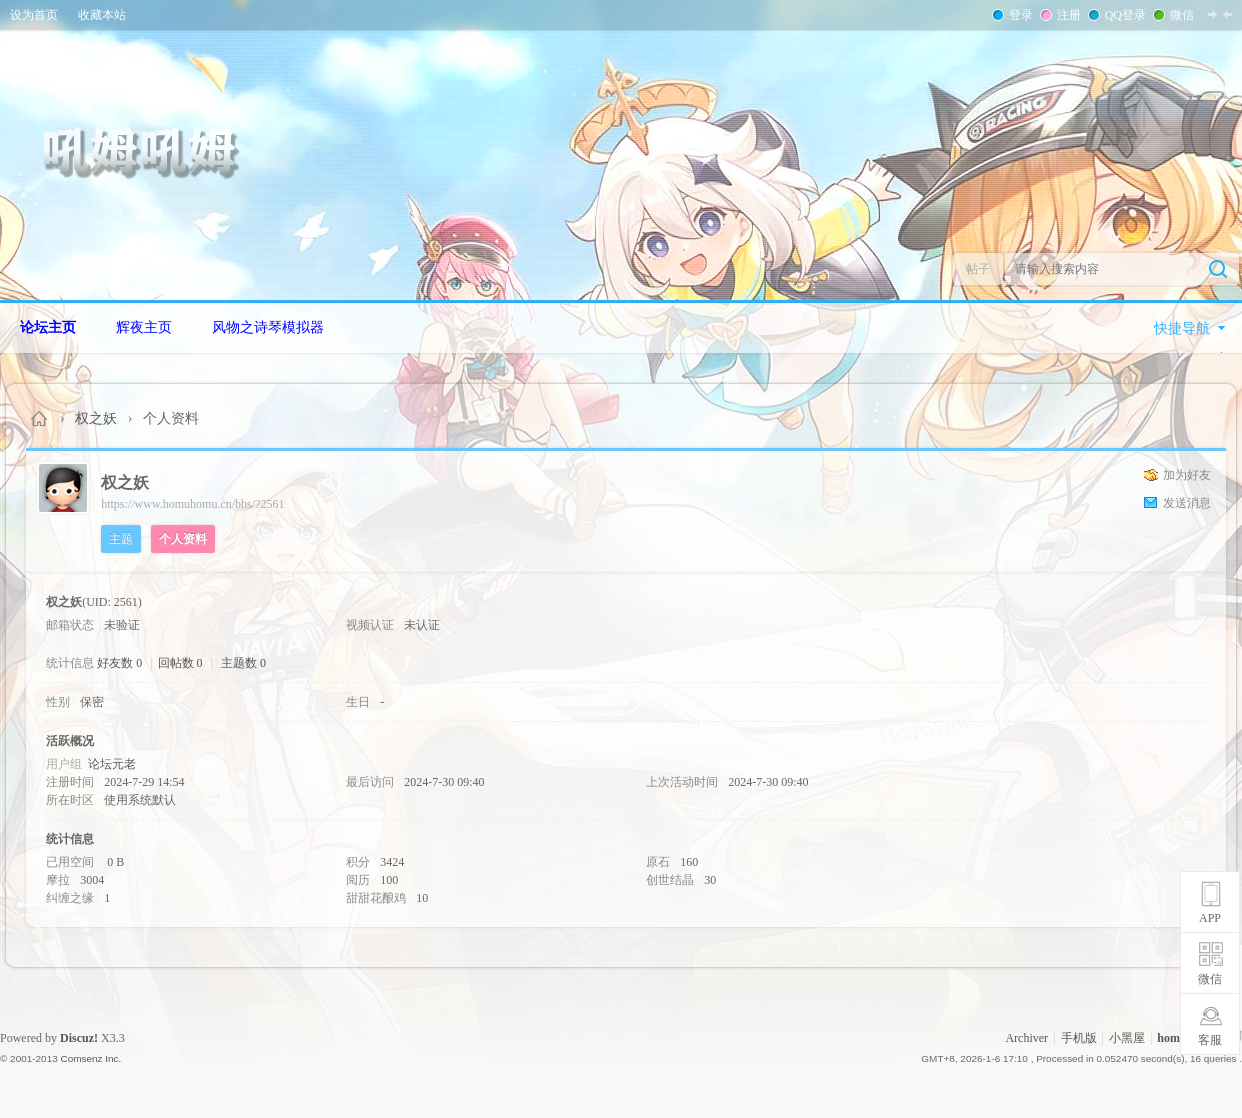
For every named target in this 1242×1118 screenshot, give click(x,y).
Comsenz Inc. (90, 1058)
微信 (1180, 15)
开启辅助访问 (1237, 14)
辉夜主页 (144, 327)
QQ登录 (1123, 15)
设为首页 (34, 15)
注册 (1067, 15)
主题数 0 (243, 663)
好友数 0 (119, 663)
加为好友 (1187, 475)
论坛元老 (112, 764)
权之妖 (96, 418)
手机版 (1079, 1038)
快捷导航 (1182, 328)
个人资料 (183, 539)
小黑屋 (1127, 1038)
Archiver (1026, 1038)
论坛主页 (48, 327)
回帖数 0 (180, 663)
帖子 (978, 269)
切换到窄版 (1220, 14)
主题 (121, 539)
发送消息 (1187, 503)
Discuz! (79, 1038)
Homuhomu (40, 418)
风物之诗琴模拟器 (268, 327)
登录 (1019, 15)
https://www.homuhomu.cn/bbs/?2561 (192, 504)
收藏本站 (102, 15)
